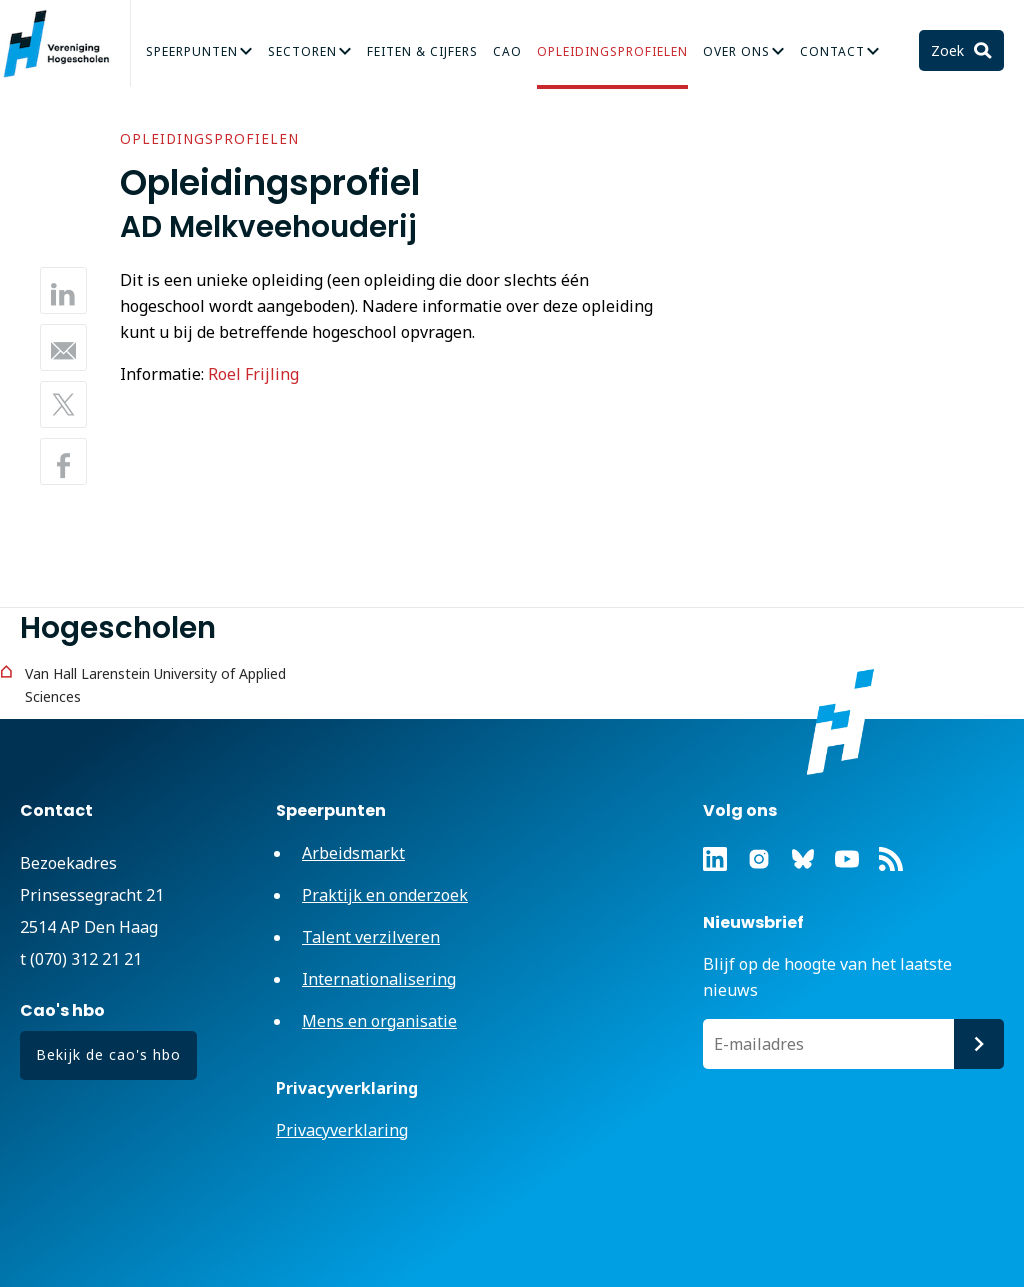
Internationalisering (379, 979)
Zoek (949, 50)
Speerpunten (192, 51)
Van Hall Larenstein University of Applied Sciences (155, 685)
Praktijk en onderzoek (385, 895)
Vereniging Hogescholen (65, 44)
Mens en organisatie (379, 1021)
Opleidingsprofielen (612, 51)
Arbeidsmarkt (353, 853)
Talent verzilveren (371, 937)
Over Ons (736, 51)
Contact (832, 51)
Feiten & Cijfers (422, 51)
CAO (507, 51)
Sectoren (302, 51)
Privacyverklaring (342, 1130)
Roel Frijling (253, 374)
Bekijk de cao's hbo (108, 1054)
